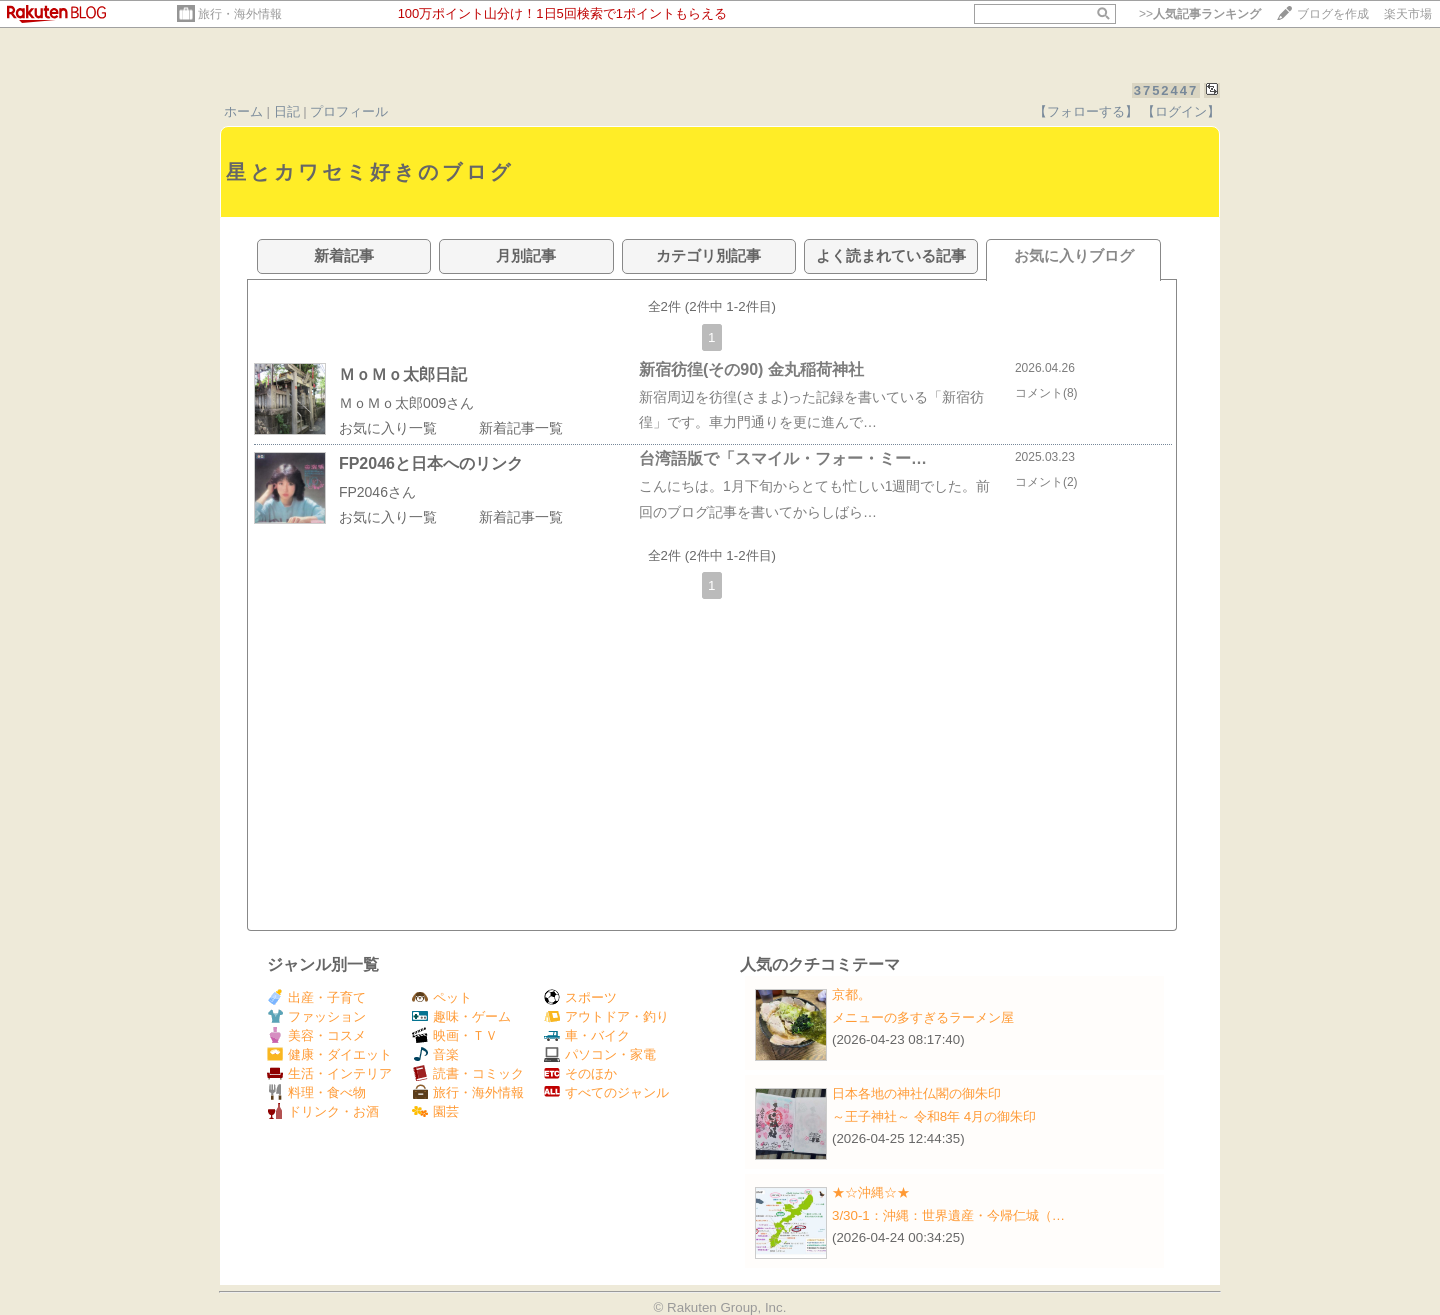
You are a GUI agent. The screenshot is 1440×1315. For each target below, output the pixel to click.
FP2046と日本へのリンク (431, 463)
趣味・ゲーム (461, 1016)
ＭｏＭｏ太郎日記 (403, 374)
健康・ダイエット (329, 1054)
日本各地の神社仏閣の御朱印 (916, 1093)
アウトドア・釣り (606, 1016)
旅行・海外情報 (240, 14)
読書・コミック (468, 1073)
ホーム (243, 111)
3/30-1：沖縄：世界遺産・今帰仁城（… (948, 1215)
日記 (287, 111)
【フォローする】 (1086, 111)
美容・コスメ (316, 1035)
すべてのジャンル (606, 1092)
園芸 (435, 1111)
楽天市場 (1408, 14)
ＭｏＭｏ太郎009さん (406, 403)
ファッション (316, 1016)
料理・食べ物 (316, 1092)
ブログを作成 (1333, 14)
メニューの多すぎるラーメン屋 (923, 1017)
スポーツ (580, 997)
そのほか (580, 1073)
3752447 (1166, 90)
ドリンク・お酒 (323, 1111)
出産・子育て (316, 997)
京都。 (851, 994)
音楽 (435, 1054)
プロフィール (349, 111)
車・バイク (587, 1035)
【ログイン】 (1181, 111)
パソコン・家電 (600, 1054)
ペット (442, 997)
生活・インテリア (329, 1073)
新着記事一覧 (521, 428)
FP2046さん (377, 492)
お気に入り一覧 (388, 428)
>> (1200, 14)
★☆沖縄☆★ (871, 1192)
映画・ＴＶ (455, 1035)
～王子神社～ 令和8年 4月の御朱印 (934, 1116)
